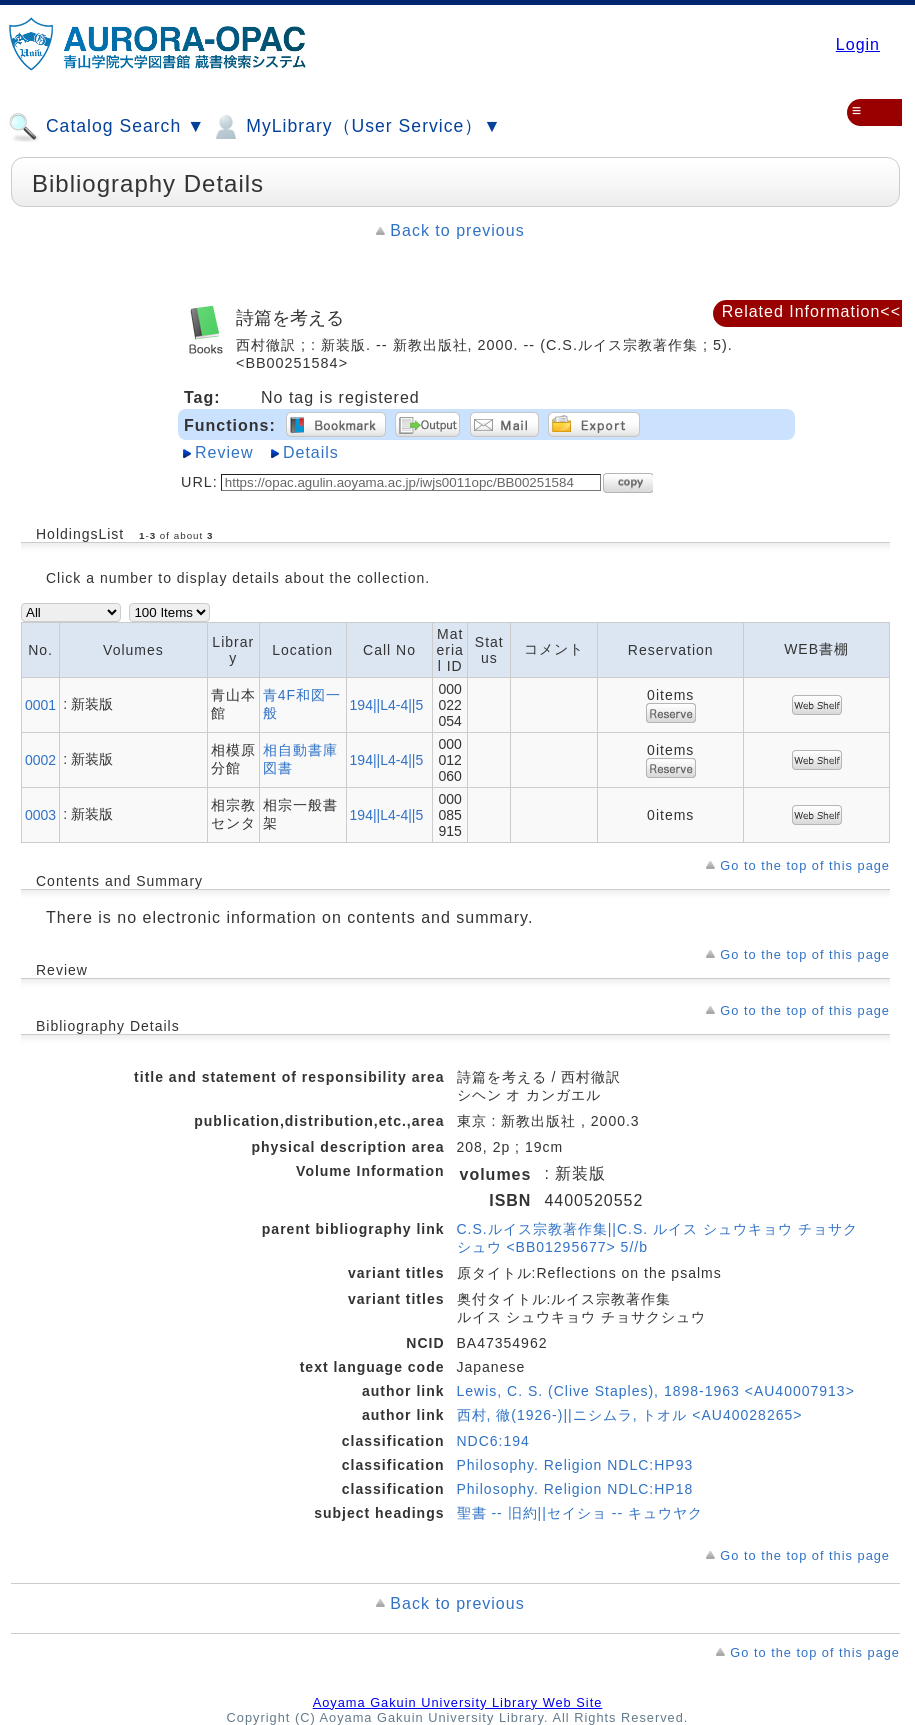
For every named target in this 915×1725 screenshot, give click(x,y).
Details (311, 452)
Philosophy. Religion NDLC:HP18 (575, 1489)
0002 (40, 760)
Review (224, 452)
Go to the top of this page (805, 865)
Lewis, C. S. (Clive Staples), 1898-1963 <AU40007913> (656, 1391)
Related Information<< (811, 311)
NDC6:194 (493, 1441)
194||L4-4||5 (387, 705)
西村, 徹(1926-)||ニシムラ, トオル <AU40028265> (630, 1415)
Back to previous (457, 230)
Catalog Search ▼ (106, 127)
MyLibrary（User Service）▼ (355, 127)
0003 (40, 815)
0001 (40, 705)
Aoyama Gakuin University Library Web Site (458, 1702)
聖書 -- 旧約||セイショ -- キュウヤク (580, 1513)
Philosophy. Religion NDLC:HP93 (575, 1465)
